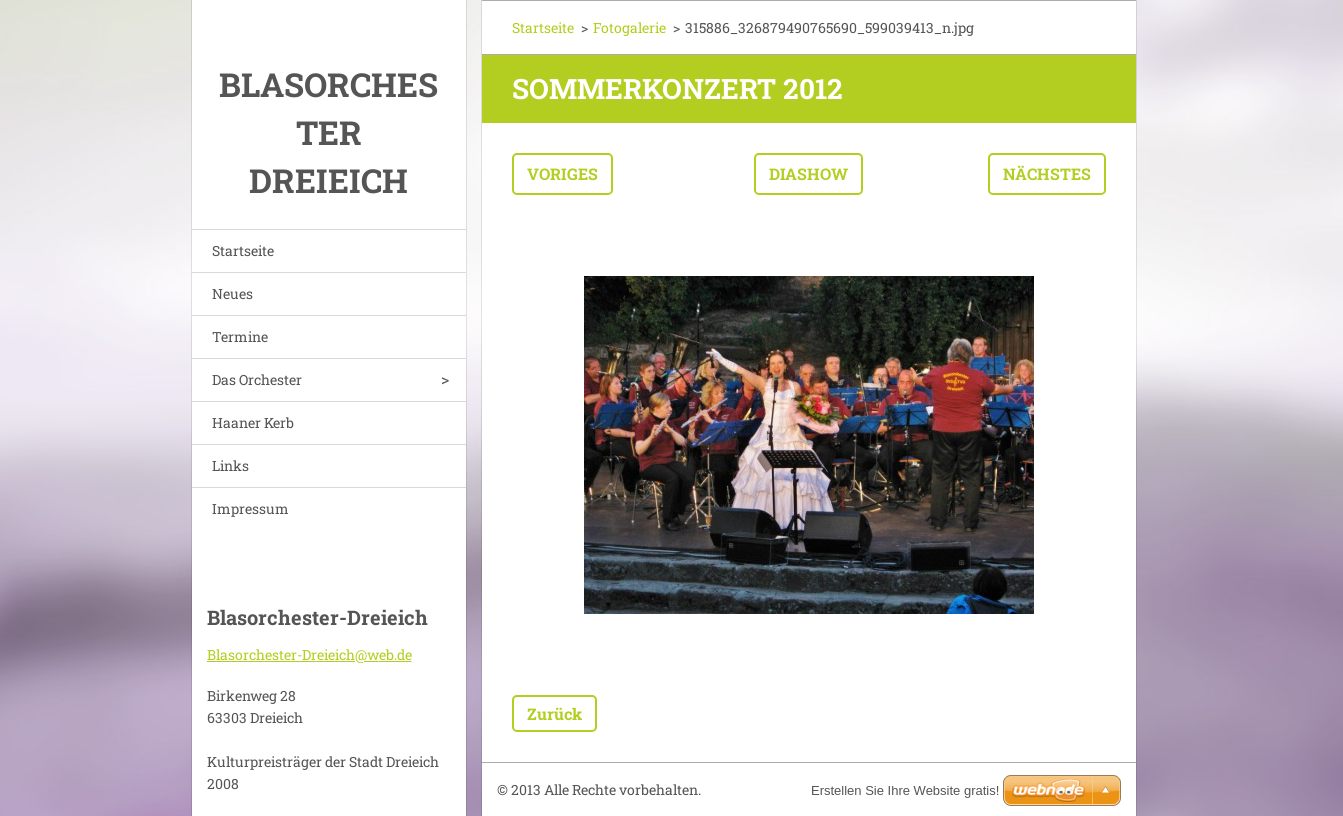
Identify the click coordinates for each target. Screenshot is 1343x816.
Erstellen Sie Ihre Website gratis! (905, 790)
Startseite (243, 250)
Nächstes (1047, 173)
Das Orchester (257, 379)
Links (230, 465)
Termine (240, 336)
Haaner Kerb (253, 422)
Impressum (250, 508)
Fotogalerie (629, 27)
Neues (232, 293)
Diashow (808, 173)
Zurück (554, 713)
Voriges (562, 173)
